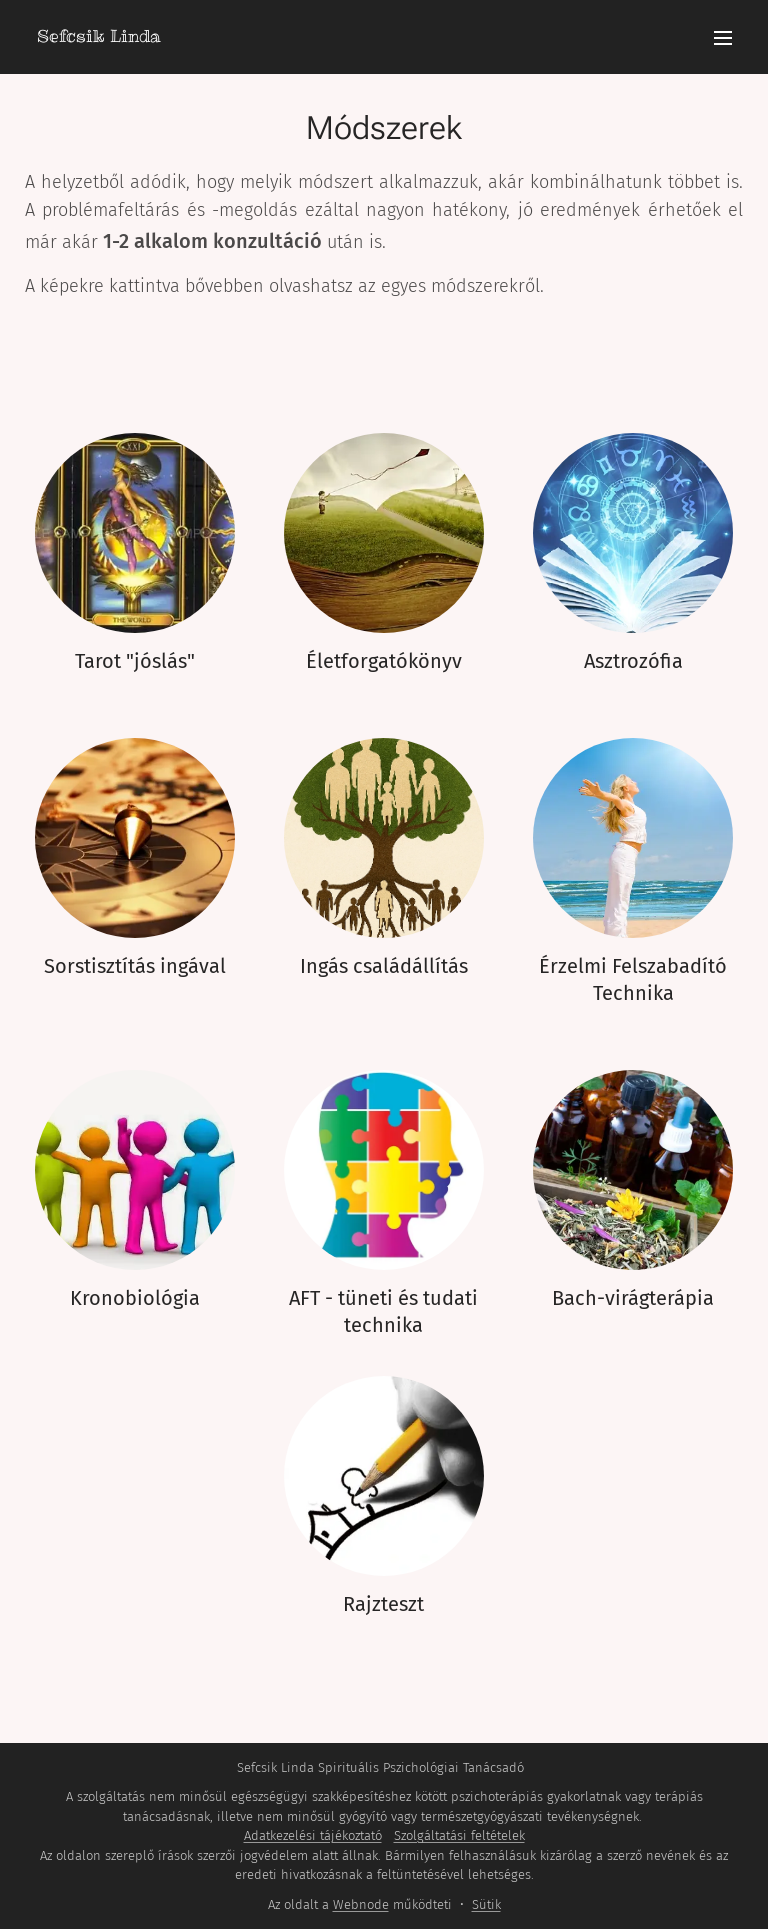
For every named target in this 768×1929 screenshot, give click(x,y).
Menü (723, 38)
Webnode (361, 1904)
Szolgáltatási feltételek (459, 1835)
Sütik (486, 1904)
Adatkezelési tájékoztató (313, 1835)
